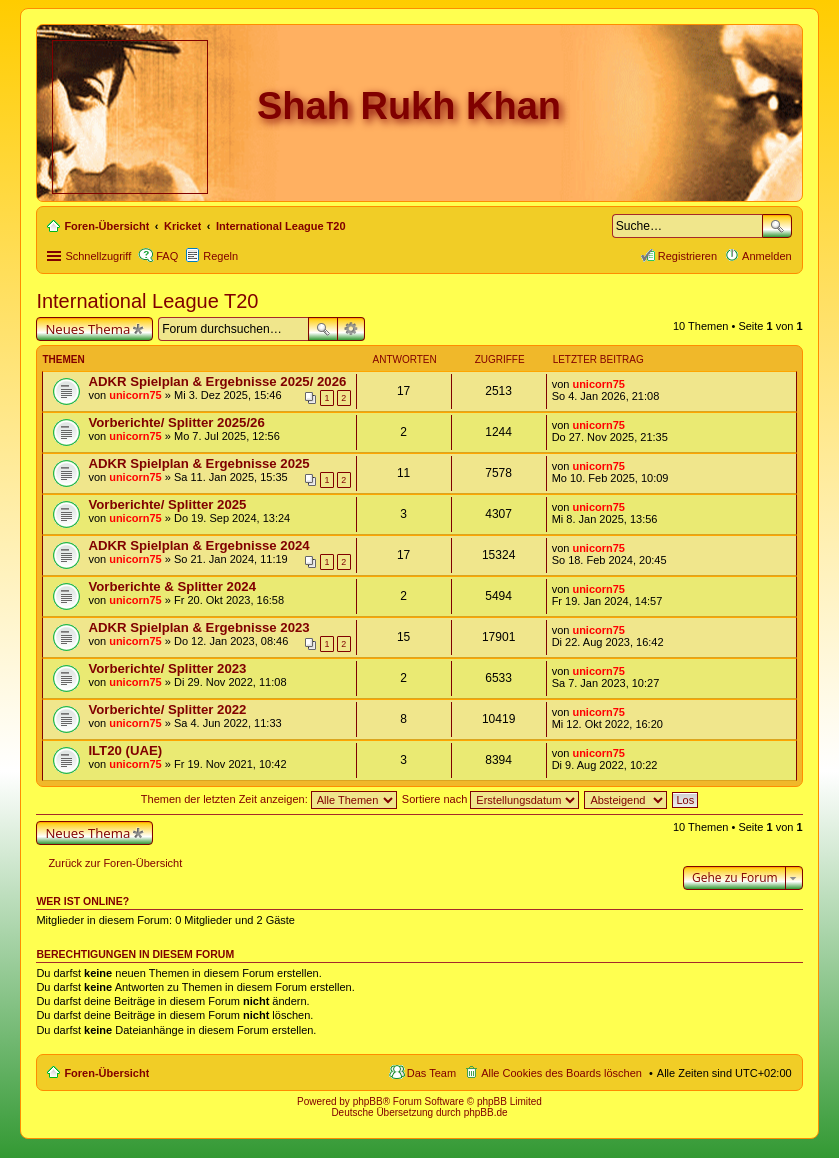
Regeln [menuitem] (220, 256)
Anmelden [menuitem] (767, 256)
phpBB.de (486, 1112)
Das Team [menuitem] (431, 1073)
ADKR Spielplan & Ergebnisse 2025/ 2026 (217, 381)
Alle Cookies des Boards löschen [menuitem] (561, 1073)
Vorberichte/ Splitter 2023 (167, 668)
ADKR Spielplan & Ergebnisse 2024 (198, 545)
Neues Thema (87, 329)
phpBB (368, 1101)
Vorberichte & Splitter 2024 (172, 586)
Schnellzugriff (98, 256)
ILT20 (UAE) (125, 750)
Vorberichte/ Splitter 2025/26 (176, 422)
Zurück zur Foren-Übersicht (115, 863)
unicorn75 (135, 395)
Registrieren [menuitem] (687, 256)
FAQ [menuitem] (167, 256)
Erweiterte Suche (351, 329)
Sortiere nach (490, 799)
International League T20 (147, 301)
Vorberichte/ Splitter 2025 (167, 504)
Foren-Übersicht (106, 1073)
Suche (777, 226)
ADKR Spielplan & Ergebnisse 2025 (198, 463)
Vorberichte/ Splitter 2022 (167, 709)
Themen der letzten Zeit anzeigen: (269, 799)
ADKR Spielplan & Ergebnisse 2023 (198, 627)
